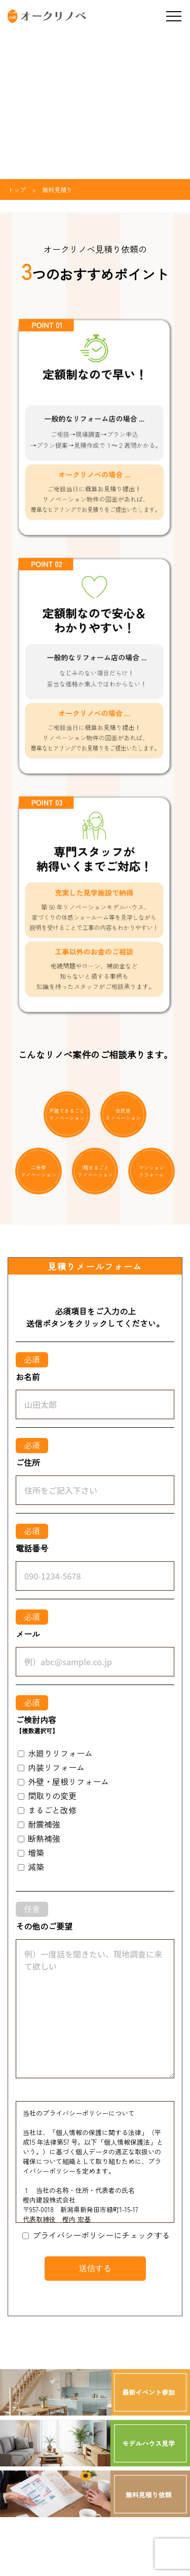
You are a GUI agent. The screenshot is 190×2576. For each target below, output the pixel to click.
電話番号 (32, 1548)
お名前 (28, 1376)
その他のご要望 (44, 1926)
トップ (17, 189)
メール (28, 1634)
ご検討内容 (37, 1724)
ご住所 (28, 1462)
